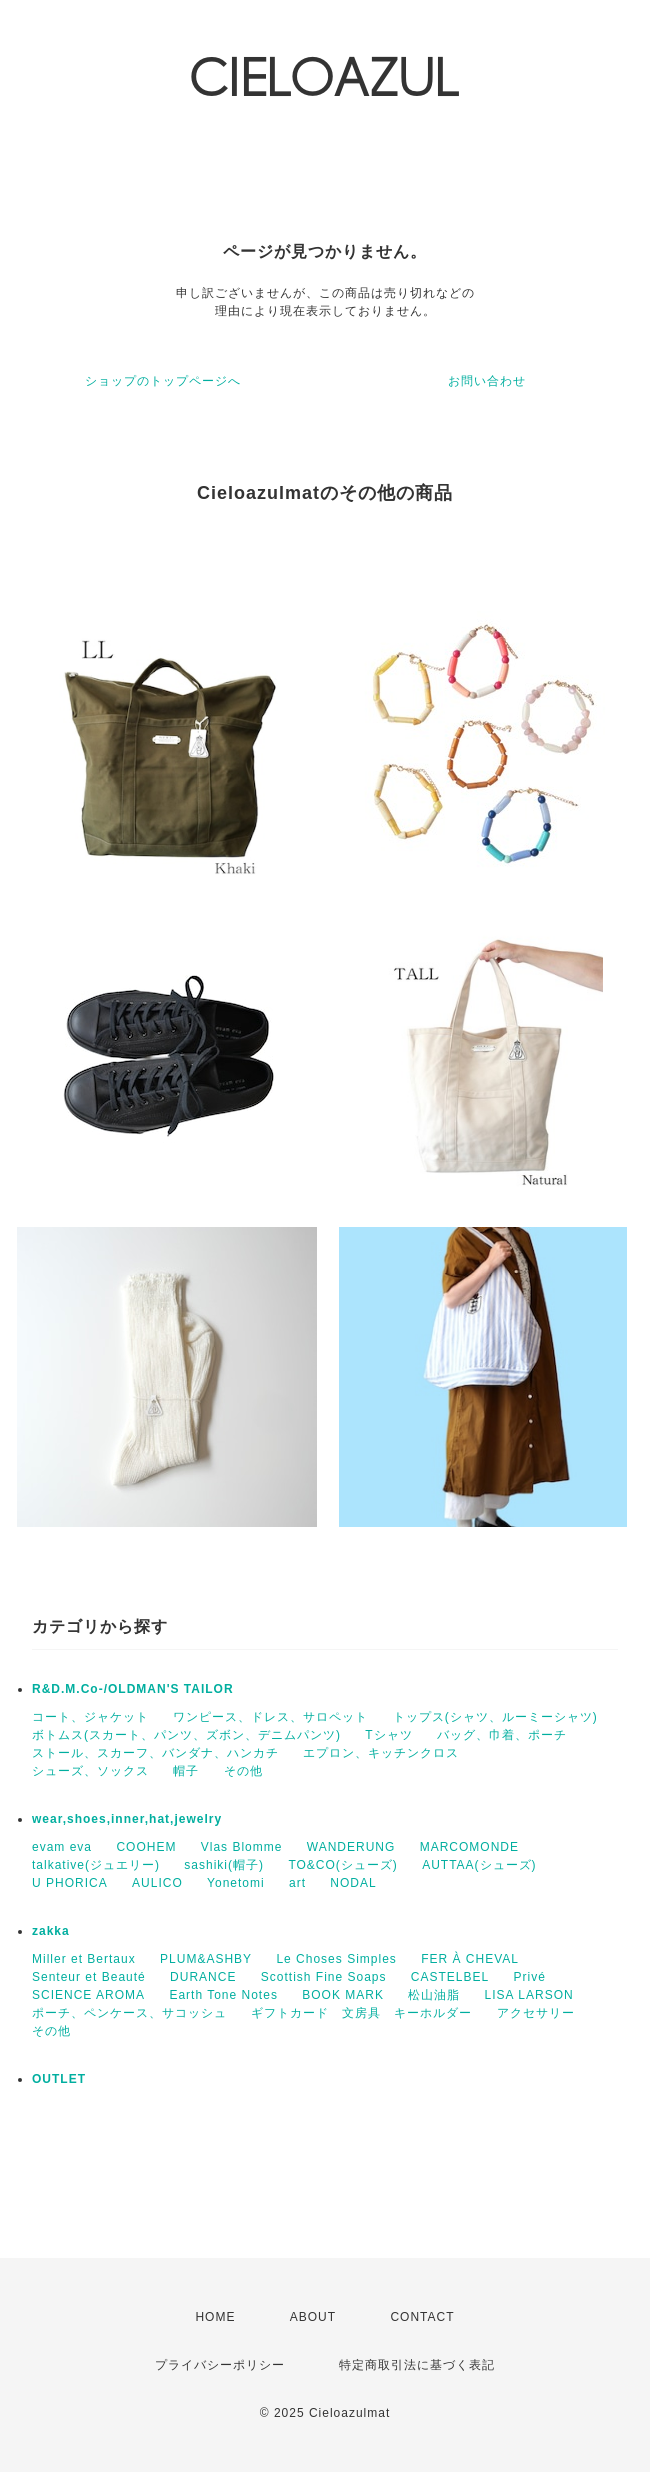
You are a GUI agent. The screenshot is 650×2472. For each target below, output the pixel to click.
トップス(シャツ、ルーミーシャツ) (495, 1717)
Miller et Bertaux (84, 1959)
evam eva (62, 1847)
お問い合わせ (487, 381)
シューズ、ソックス (90, 1771)
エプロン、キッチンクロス (381, 1753)
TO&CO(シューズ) (342, 1865)
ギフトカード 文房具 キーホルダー (361, 2013)
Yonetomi (236, 1883)
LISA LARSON (529, 1995)
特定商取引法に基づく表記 (417, 2365)
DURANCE (203, 1977)
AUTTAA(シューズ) (479, 1865)
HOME (215, 2317)
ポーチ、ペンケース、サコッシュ (129, 2013)
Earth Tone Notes (223, 1995)
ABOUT (313, 2317)
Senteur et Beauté (89, 1977)
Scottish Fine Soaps (324, 1977)
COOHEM (146, 1847)
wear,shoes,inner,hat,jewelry (127, 1819)
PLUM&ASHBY (206, 1959)
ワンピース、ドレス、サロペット (270, 1717)
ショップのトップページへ (163, 381)
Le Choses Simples (336, 1959)
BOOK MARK (343, 1995)
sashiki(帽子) (224, 1865)
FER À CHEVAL (470, 1959)
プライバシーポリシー (220, 2365)
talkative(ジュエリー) (96, 1865)
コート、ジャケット (90, 1717)
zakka (51, 1931)
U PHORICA (70, 1883)
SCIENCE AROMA (88, 1995)
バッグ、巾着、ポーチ (502, 1735)
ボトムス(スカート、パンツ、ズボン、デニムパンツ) (186, 1735)
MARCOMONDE (469, 1847)
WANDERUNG (351, 1847)
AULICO (157, 1883)
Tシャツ (388, 1735)
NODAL (353, 1883)
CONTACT (422, 2317)
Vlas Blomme (242, 1847)
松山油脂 (434, 1995)
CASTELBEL (450, 1977)
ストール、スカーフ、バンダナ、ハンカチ (155, 1753)
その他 (243, 1771)
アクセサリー (536, 2013)
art (297, 1883)
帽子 (186, 1771)
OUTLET (59, 2079)
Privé (530, 1977)
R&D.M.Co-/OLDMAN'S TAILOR (133, 1689)
